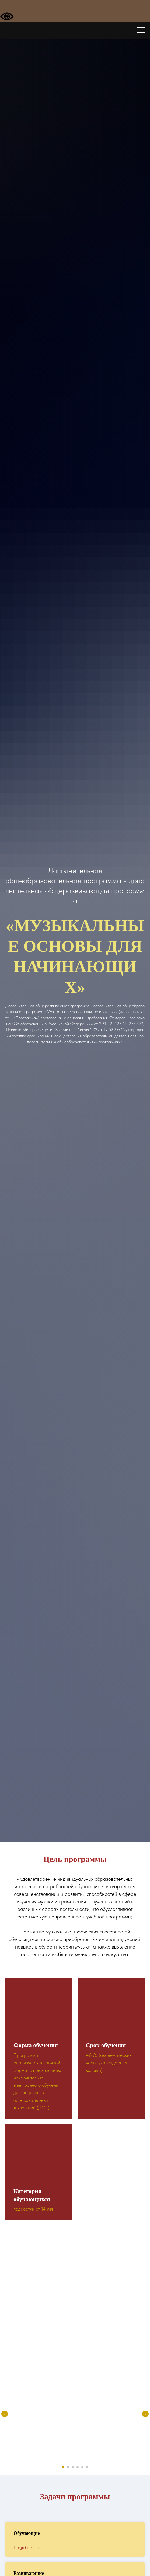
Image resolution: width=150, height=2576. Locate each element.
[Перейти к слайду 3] (73, 2467)
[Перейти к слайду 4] (77, 2467)
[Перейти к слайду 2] (68, 2467)
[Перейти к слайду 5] (82, 2467)
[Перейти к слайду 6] (87, 2467)
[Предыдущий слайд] (4, 2414)
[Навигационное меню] (141, 30)
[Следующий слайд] (145, 2414)
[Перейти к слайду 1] (63, 2467)
